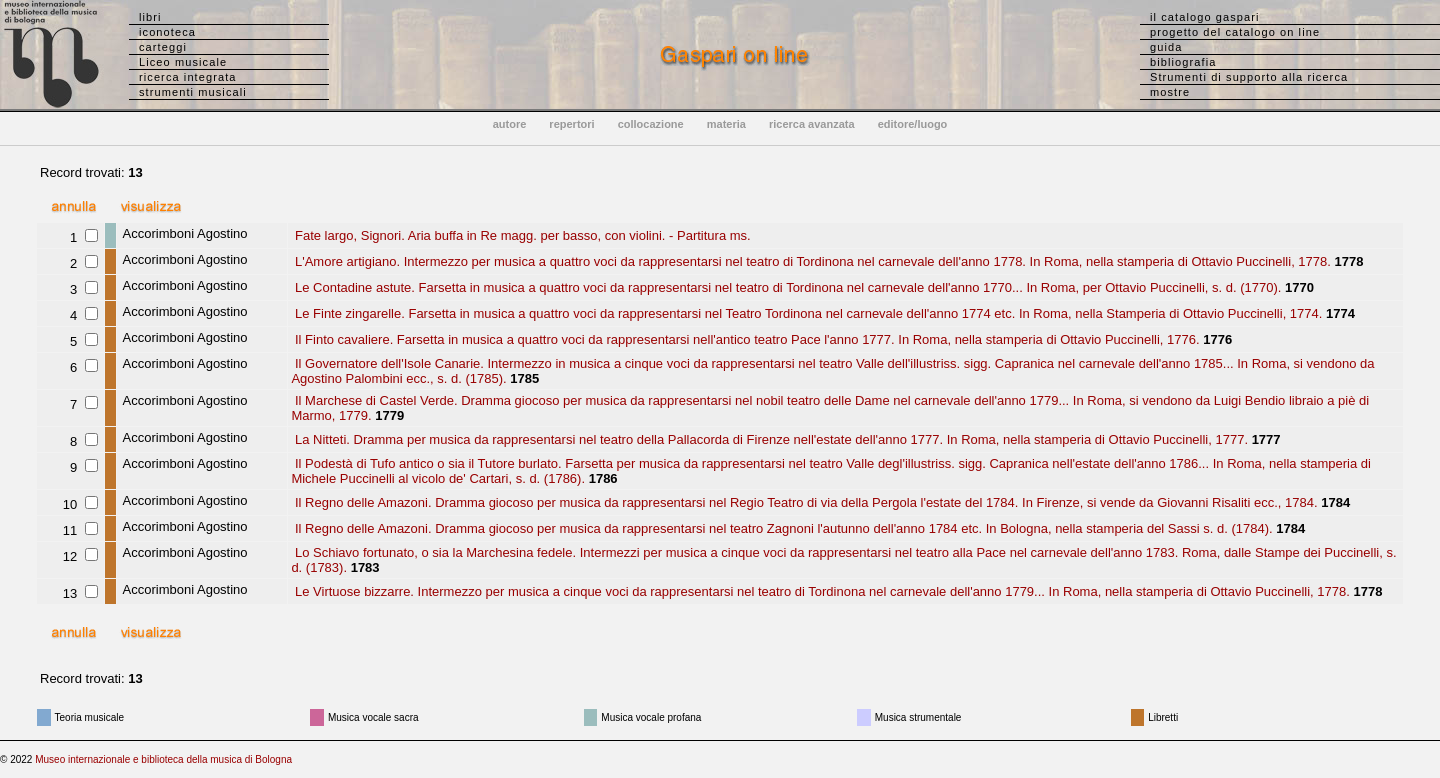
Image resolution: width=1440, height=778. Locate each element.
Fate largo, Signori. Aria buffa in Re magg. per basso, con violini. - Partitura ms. (520, 235)
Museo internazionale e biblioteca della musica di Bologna (163, 759)
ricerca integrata (188, 77)
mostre (1170, 92)
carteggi (163, 47)
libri (150, 17)
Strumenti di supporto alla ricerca (1249, 77)
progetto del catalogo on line (1235, 32)
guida (1166, 47)
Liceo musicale (183, 62)
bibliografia (1183, 62)
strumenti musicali (193, 92)
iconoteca (167, 32)
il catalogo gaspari (1205, 17)
